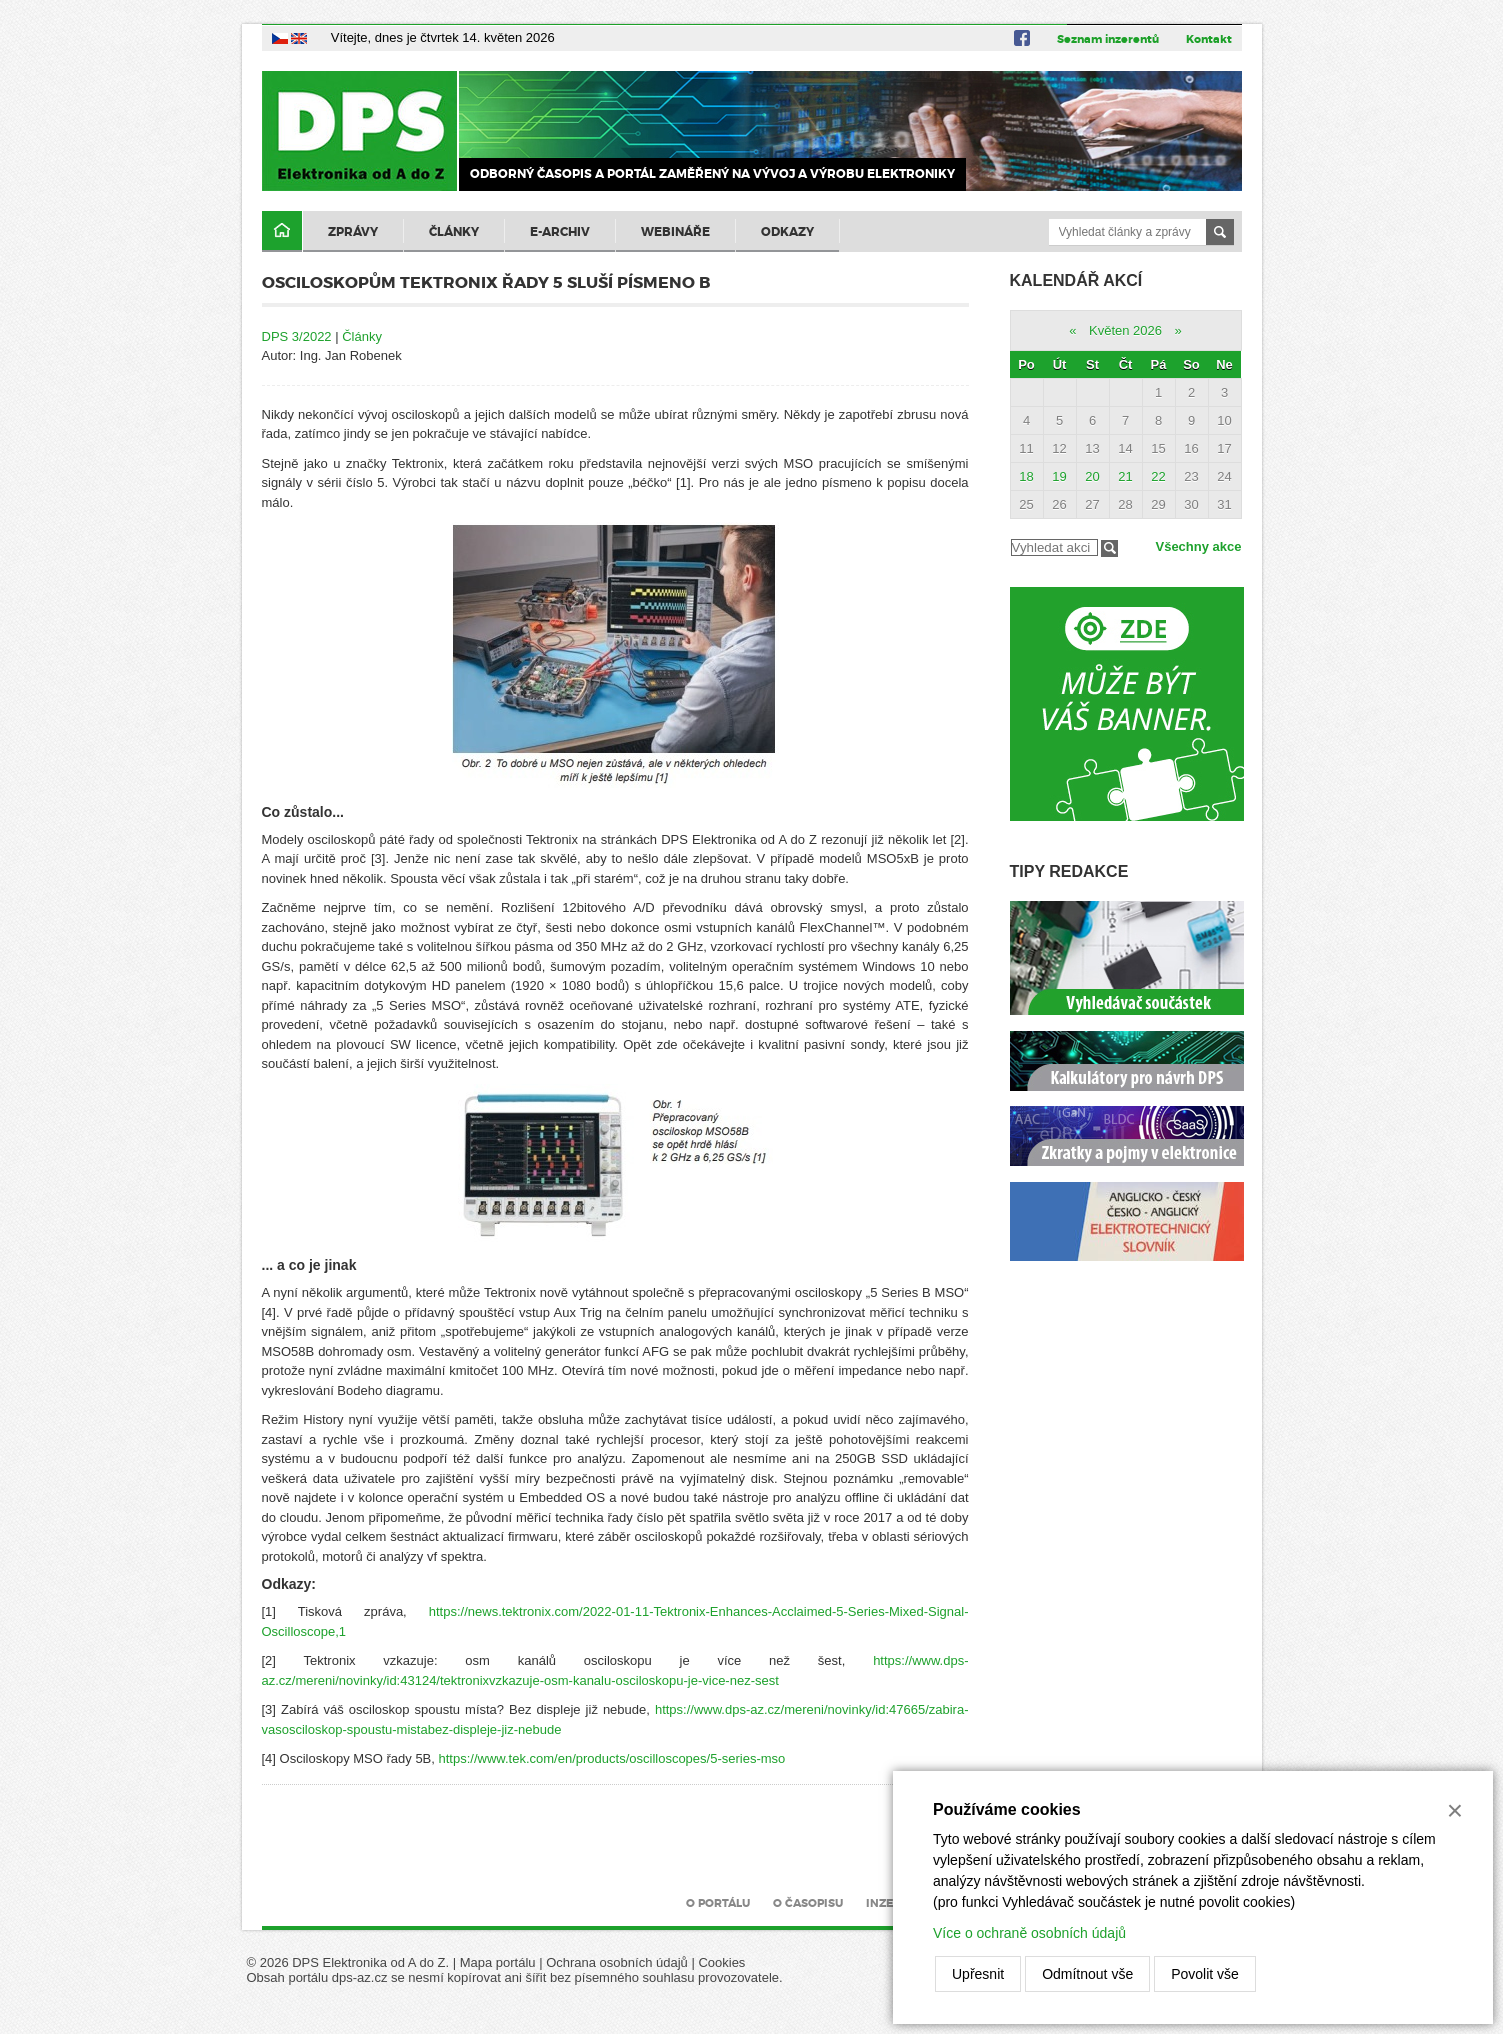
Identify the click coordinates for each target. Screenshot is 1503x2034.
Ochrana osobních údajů (617, 1962)
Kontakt (1209, 39)
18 (1026, 476)
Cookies (721, 1962)
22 (1158, 476)
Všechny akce (1198, 546)
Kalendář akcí (1076, 280)
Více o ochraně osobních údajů (1029, 1933)
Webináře (675, 232)
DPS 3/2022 (297, 336)
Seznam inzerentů (1108, 39)
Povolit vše (1205, 1974)
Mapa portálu (498, 1962)
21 (1125, 476)
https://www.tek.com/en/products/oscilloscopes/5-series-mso (612, 1758)
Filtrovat (1109, 548)
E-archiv (560, 232)
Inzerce (891, 1903)
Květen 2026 (1125, 330)
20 (1092, 476)
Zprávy (353, 232)
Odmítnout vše (1087, 1974)
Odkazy (787, 232)
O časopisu (808, 1903)
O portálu (718, 1903)
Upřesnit (978, 1974)
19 (1059, 476)
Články (454, 232)
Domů (282, 231)
